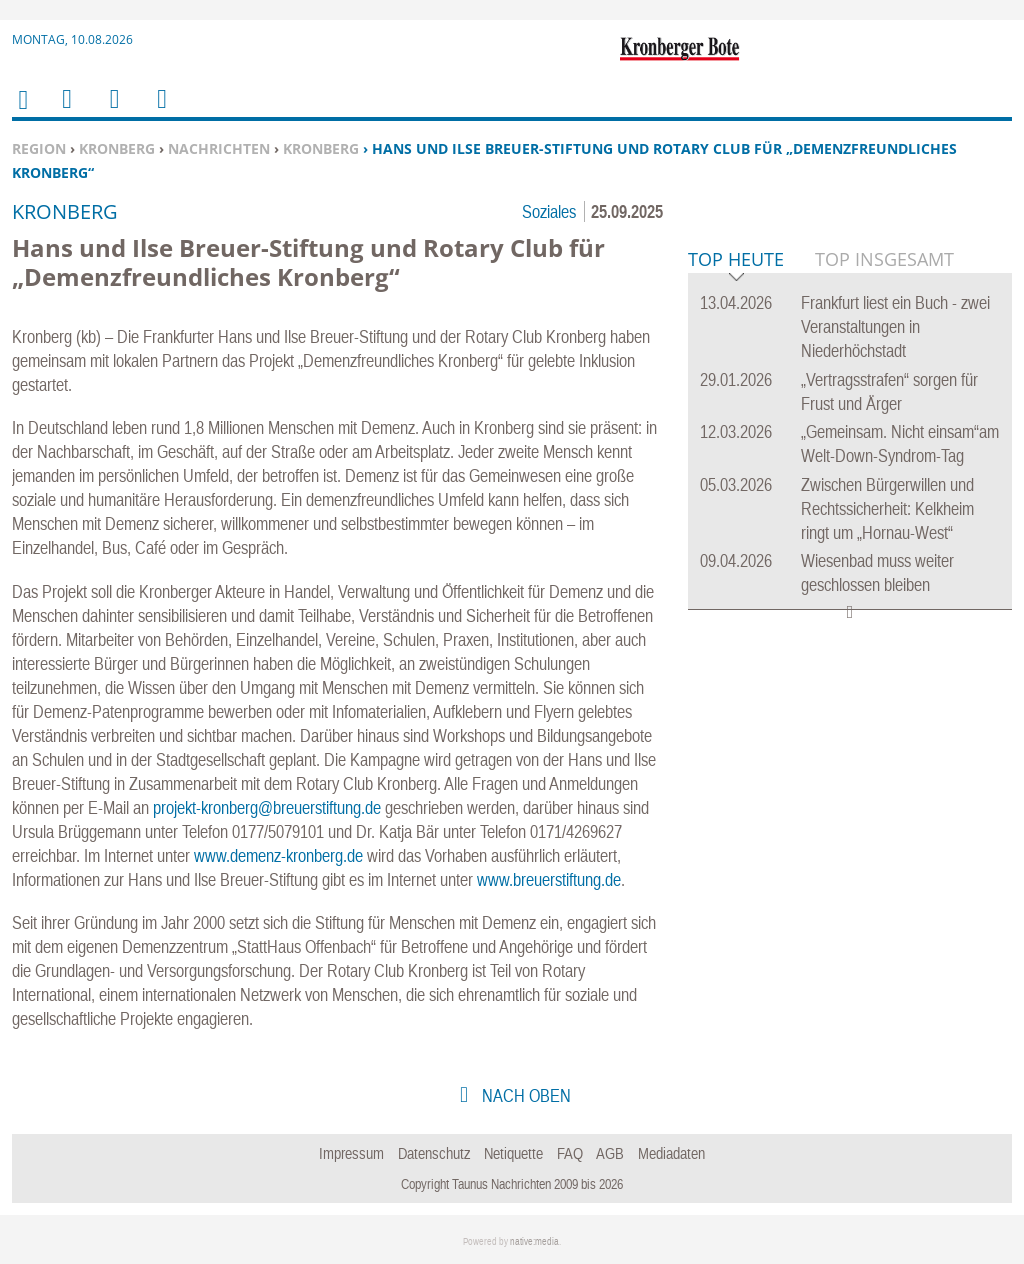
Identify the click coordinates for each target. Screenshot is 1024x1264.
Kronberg (117, 148)
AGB (610, 1153)
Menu (66, 111)
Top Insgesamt (884, 565)
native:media (534, 1241)
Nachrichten (219, 148)
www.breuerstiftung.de (549, 879)
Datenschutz (434, 1153)
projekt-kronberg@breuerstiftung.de (267, 807)
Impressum (351, 1153)
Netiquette (513, 1153)
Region (39, 148)
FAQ (570, 1153)
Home (22, 112)
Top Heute (736, 566)
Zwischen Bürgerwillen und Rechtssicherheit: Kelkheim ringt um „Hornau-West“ (887, 814)
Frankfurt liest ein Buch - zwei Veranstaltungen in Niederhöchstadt (895, 632)
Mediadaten (671, 1153)
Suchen (111, 111)
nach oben (524, 1095)
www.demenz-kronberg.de (278, 855)
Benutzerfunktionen (160, 111)
